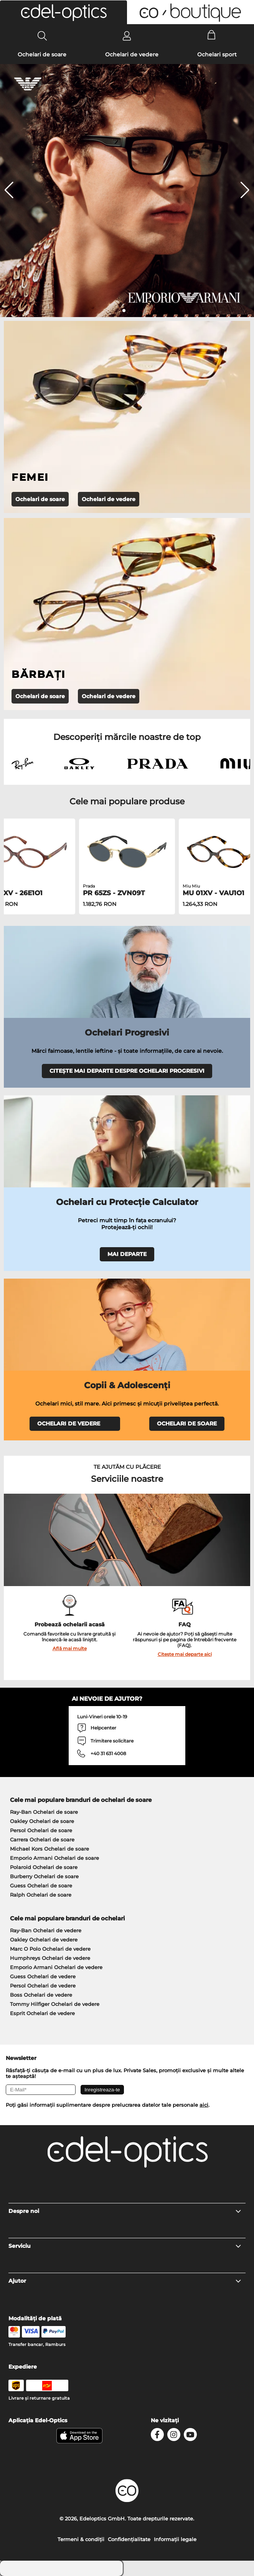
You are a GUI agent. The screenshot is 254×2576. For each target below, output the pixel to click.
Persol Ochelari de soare (41, 1830)
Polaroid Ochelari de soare (44, 1867)
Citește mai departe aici (185, 1654)
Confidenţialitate (129, 2539)
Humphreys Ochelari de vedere (50, 1958)
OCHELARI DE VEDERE (74, 1423)
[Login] (126, 35)
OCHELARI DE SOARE (187, 1423)
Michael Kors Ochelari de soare (49, 1849)
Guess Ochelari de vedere (43, 1976)
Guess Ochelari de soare (41, 1885)
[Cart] (211, 35)
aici (204, 2105)
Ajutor (125, 2280)
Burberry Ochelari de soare (44, 1876)
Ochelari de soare (42, 54)
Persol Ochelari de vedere (43, 1986)
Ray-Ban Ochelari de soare (44, 1812)
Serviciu (125, 2245)
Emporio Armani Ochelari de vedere (56, 1967)
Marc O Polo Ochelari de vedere (50, 1949)
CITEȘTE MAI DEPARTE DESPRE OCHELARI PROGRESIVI (127, 1070)
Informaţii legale (175, 2539)
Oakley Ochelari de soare (42, 1821)
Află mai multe (70, 1648)
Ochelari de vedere (131, 54)
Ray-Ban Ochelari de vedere (45, 1930)
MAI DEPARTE (127, 1254)
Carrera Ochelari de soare (42, 1839)
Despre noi (125, 2211)
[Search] (42, 35)
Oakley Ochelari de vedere (44, 1940)
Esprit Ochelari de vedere (42, 2013)
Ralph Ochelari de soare (40, 1895)
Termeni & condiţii (81, 2539)
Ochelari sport (217, 54)
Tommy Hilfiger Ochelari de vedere (54, 2004)
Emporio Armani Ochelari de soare (54, 1858)
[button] (63, 12)
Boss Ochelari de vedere (41, 1995)
